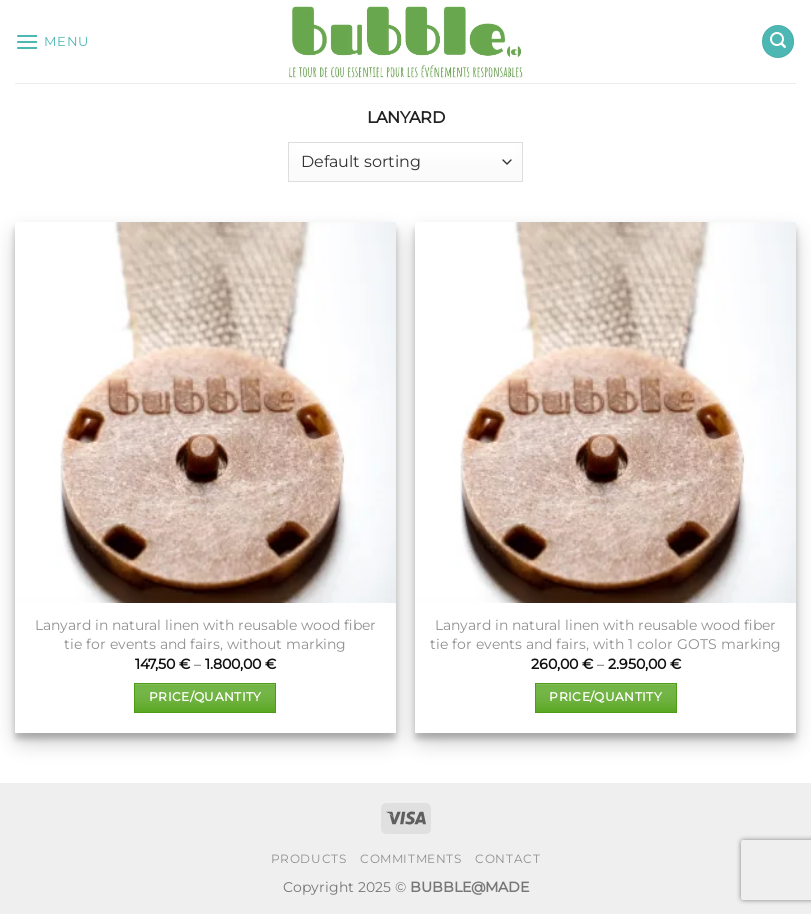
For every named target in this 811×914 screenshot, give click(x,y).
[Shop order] (405, 162)
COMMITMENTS (411, 858)
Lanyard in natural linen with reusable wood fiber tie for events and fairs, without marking (205, 634)
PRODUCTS (309, 858)
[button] (52, 41)
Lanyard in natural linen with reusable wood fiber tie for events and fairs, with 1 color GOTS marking (605, 634)
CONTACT (507, 858)
